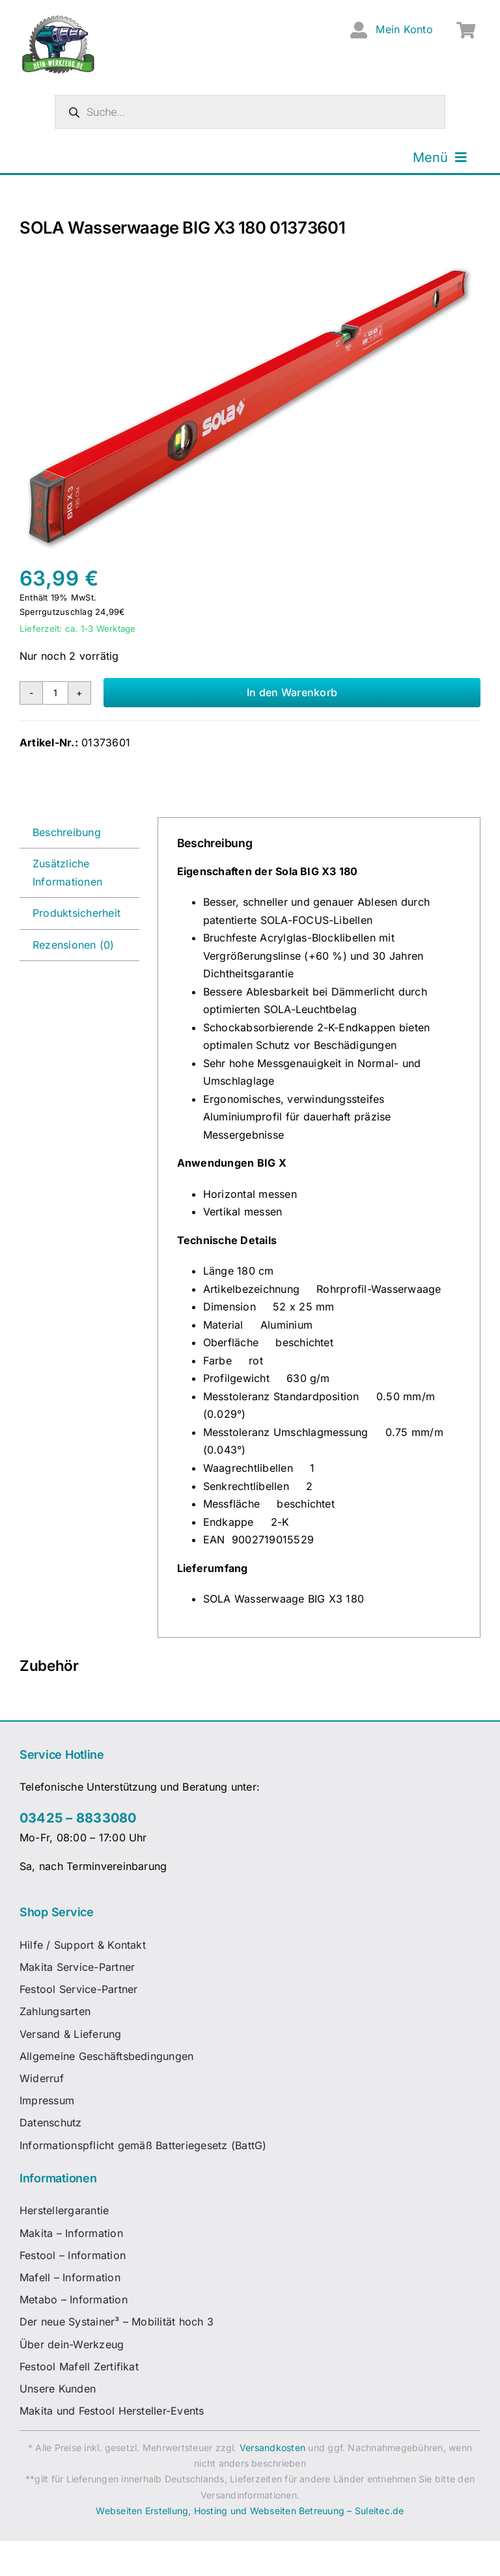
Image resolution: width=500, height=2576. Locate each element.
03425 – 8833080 (78, 1818)
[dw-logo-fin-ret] (58, 18)
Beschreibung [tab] (67, 832)
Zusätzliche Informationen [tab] (67, 872)
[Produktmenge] (55, 693)
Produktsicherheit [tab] (76, 912)
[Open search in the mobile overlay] (250, 111)
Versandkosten (272, 2447)
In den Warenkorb (292, 692)
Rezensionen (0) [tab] (74, 944)
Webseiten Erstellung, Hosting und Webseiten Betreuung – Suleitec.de (250, 2510)
